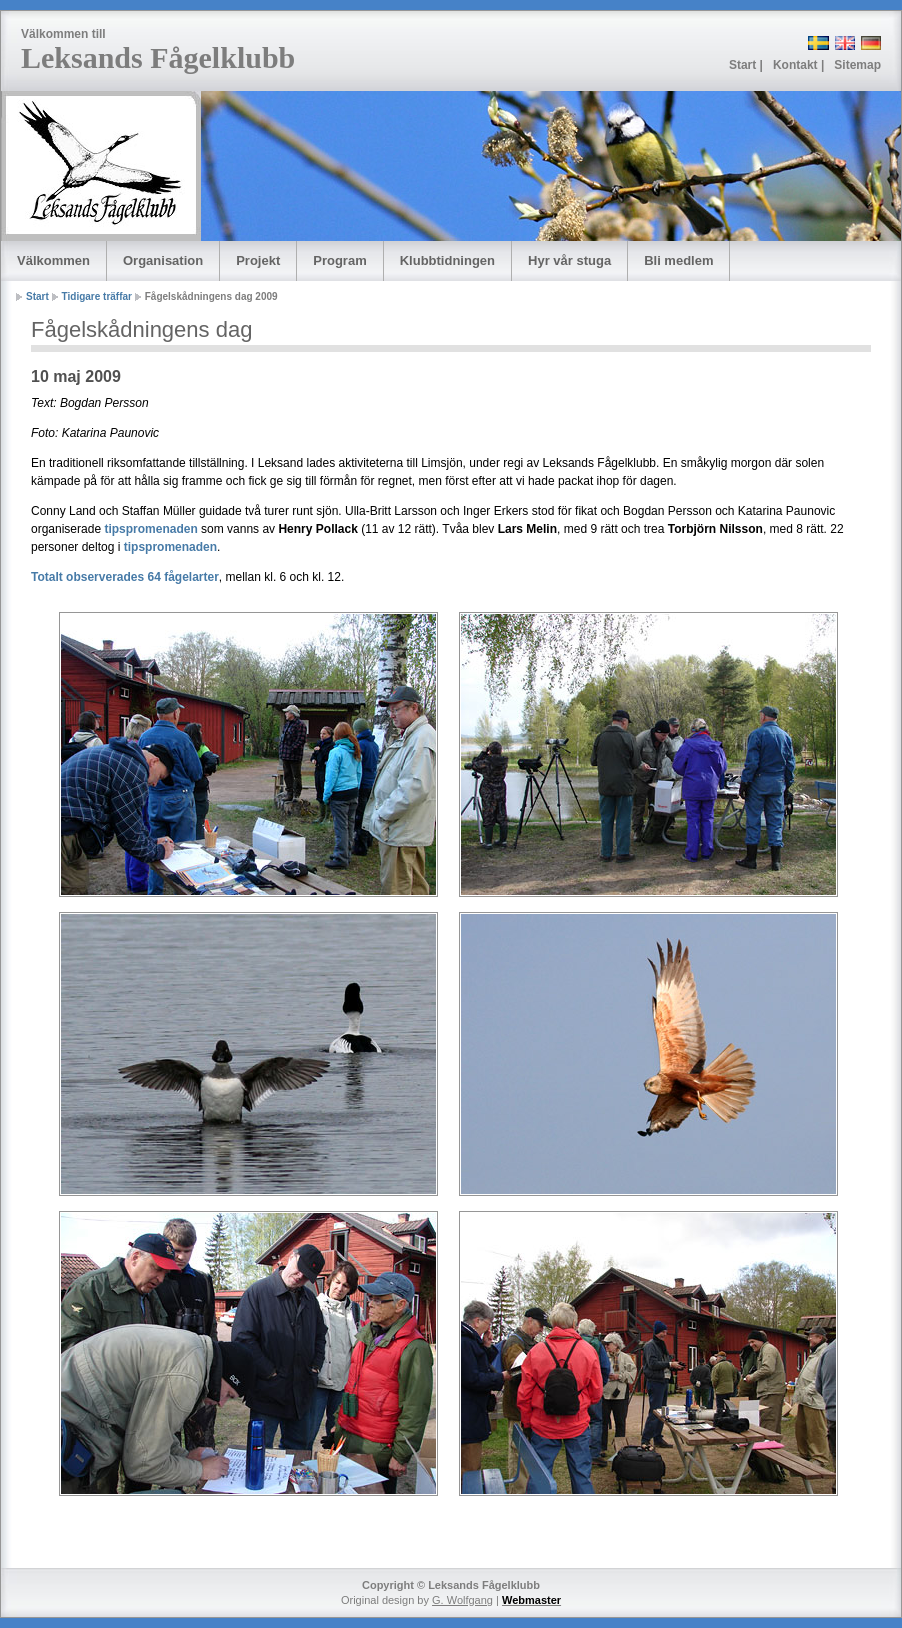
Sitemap (857, 65)
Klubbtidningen (447, 260)
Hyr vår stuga (569, 260)
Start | (746, 65)
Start (37, 296)
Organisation (163, 260)
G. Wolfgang (462, 1600)
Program (339, 260)
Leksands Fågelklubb (158, 57)
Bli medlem (678, 260)
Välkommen (53, 260)
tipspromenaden (150, 529)
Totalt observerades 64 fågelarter (125, 577)
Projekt (258, 260)
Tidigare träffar (97, 296)
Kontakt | (798, 65)
